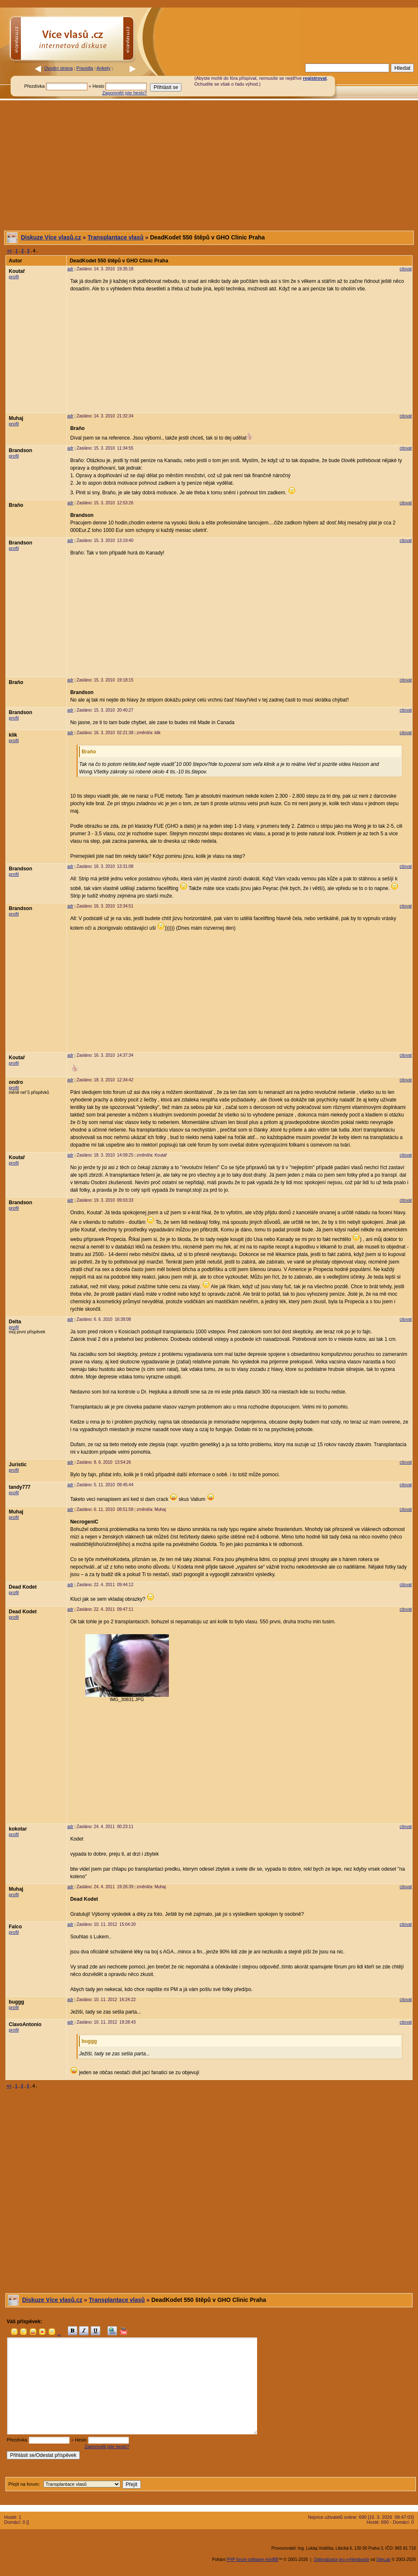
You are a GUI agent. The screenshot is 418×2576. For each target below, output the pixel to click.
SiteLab (383, 2559)
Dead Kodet (23, 1587)
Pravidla (84, 68)
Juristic (18, 1464)
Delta (15, 1322)
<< (9, 251)
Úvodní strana (58, 68)
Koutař (17, 271)
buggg (16, 2002)
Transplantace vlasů (116, 237)
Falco (15, 1927)
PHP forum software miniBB (252, 2559)
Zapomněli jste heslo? (124, 92)
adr (70, 269)
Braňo (16, 505)
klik (13, 735)
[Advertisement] (209, 165)
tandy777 (20, 1487)
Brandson (20, 450)
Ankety (104, 68)
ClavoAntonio (25, 2024)
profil (14, 276)
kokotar (18, 1829)
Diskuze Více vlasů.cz (51, 237)
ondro (16, 1082)
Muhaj (16, 418)
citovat (406, 269)
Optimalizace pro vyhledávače (341, 2559)
